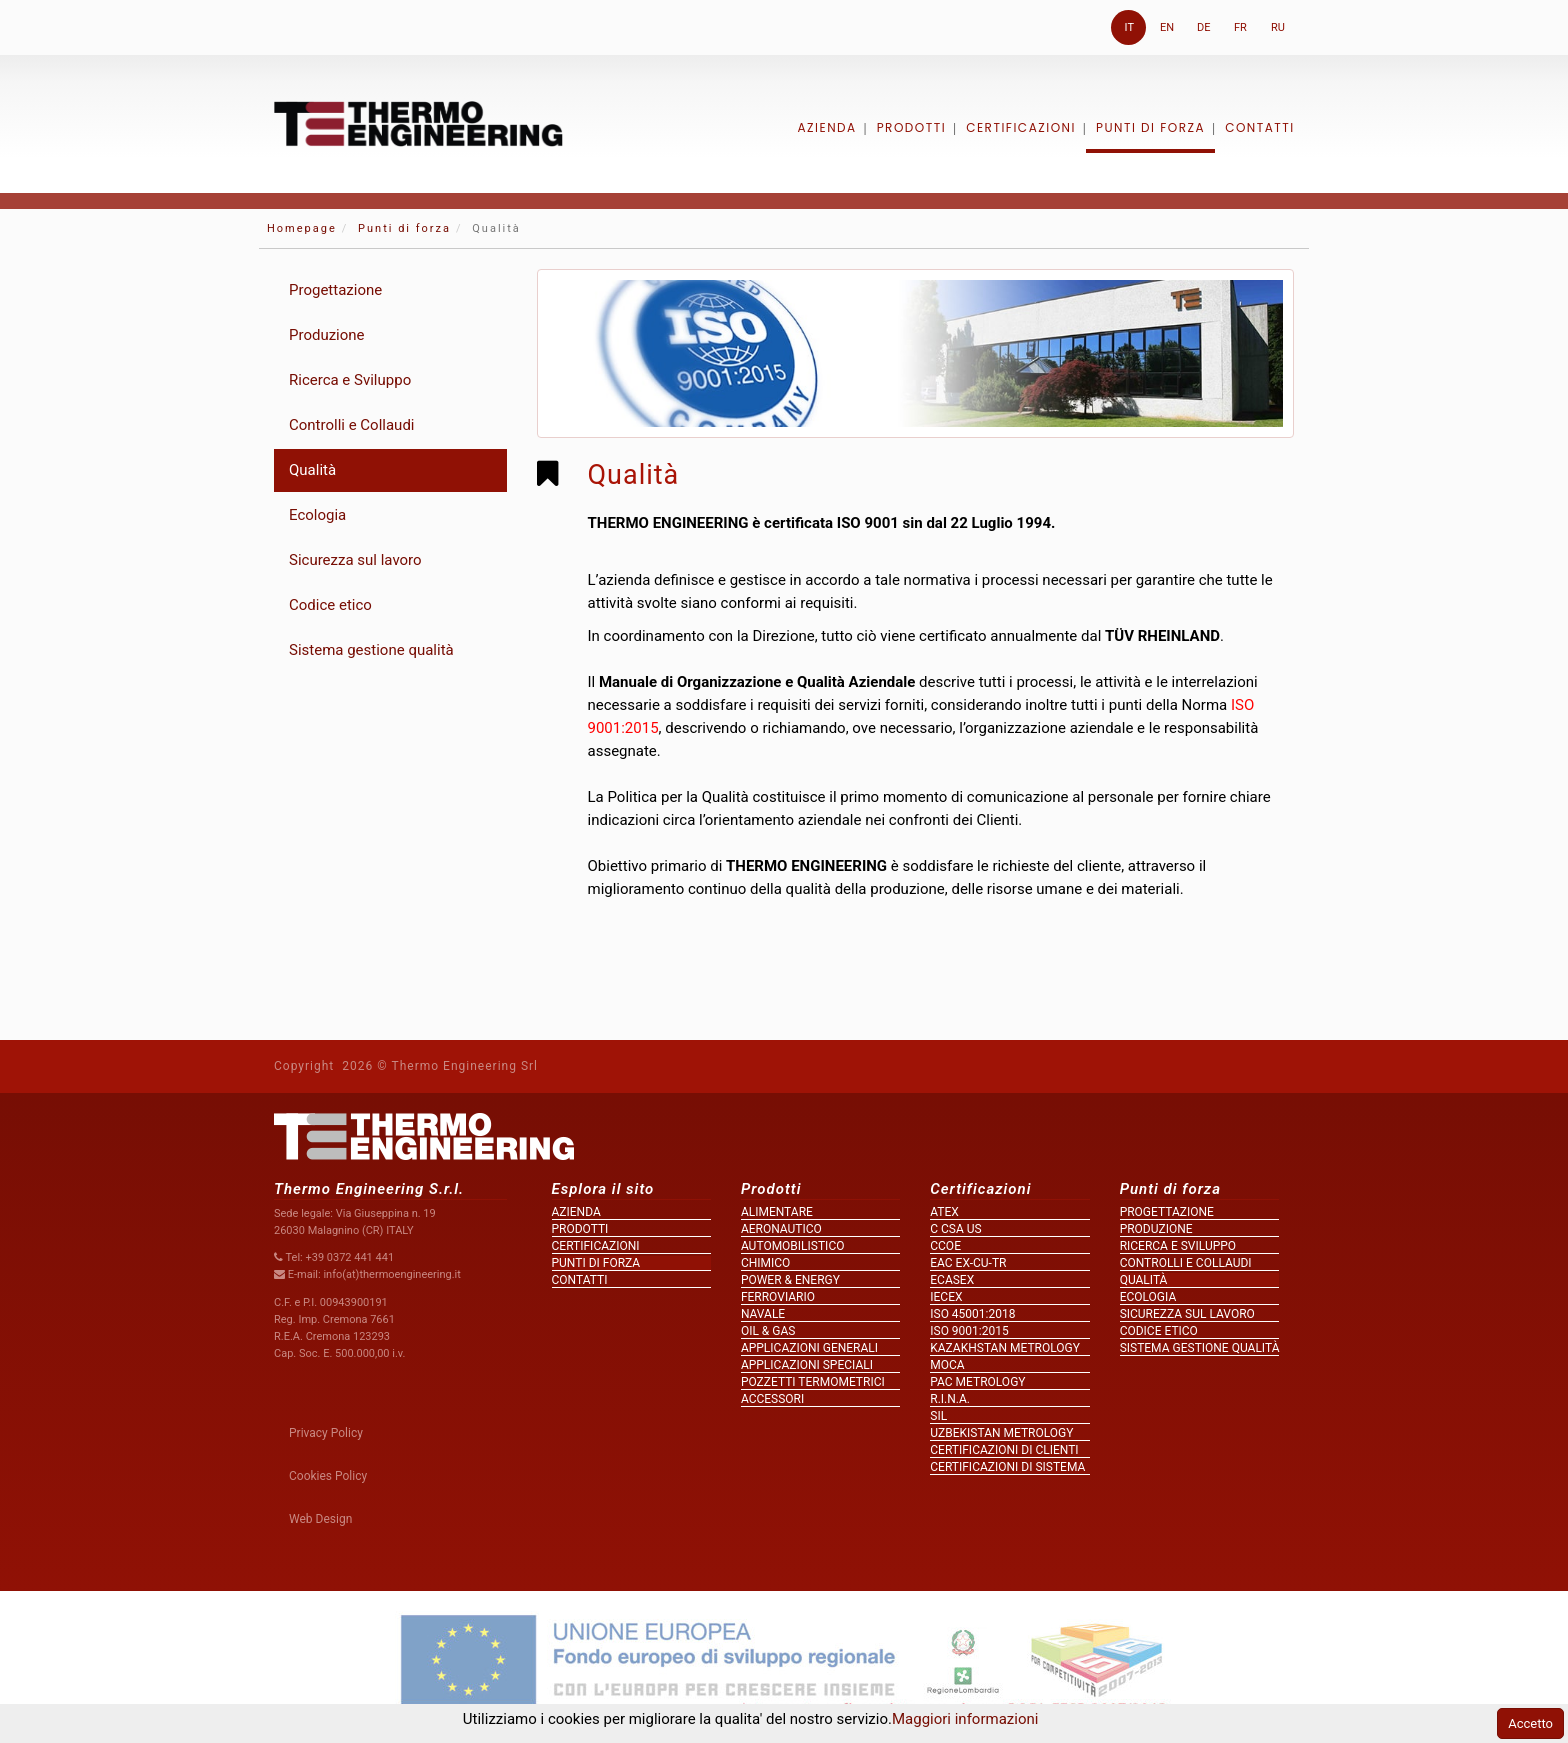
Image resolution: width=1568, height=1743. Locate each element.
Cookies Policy (328, 1476)
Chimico (765, 1263)
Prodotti (912, 127)
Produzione (327, 335)
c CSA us (955, 1229)
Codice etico (330, 605)
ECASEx (952, 1280)
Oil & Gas (768, 1331)
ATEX (944, 1212)
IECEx (946, 1297)
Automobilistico (793, 1246)
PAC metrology (977, 1382)
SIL (938, 1416)
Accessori (772, 1399)
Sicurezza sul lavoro (355, 560)
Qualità (312, 470)
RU (1278, 27)
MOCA (947, 1365)
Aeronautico (781, 1229)
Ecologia (317, 515)
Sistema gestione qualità (371, 650)
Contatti (1260, 127)
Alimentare (777, 1212)
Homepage (302, 228)
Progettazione (335, 290)
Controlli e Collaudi (352, 425)
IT (1129, 27)
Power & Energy (790, 1280)
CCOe (945, 1246)
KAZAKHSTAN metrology (1005, 1348)
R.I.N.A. (950, 1399)
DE (1203, 27)
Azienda (826, 127)
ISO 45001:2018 (972, 1314)
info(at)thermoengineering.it (392, 1274)
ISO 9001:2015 (969, 1331)
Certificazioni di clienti (1004, 1450)
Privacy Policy (326, 1433)
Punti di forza (1150, 127)
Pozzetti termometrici (813, 1382)
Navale (763, 1314)
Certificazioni (1021, 127)
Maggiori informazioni (965, 1719)
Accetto (1530, 1723)
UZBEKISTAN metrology (1001, 1433)
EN (1167, 27)
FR (1240, 27)
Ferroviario (778, 1297)
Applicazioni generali (809, 1348)
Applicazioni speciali (807, 1365)
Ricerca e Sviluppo (350, 380)
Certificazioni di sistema (1007, 1467)
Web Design (320, 1519)
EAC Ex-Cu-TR (968, 1263)
